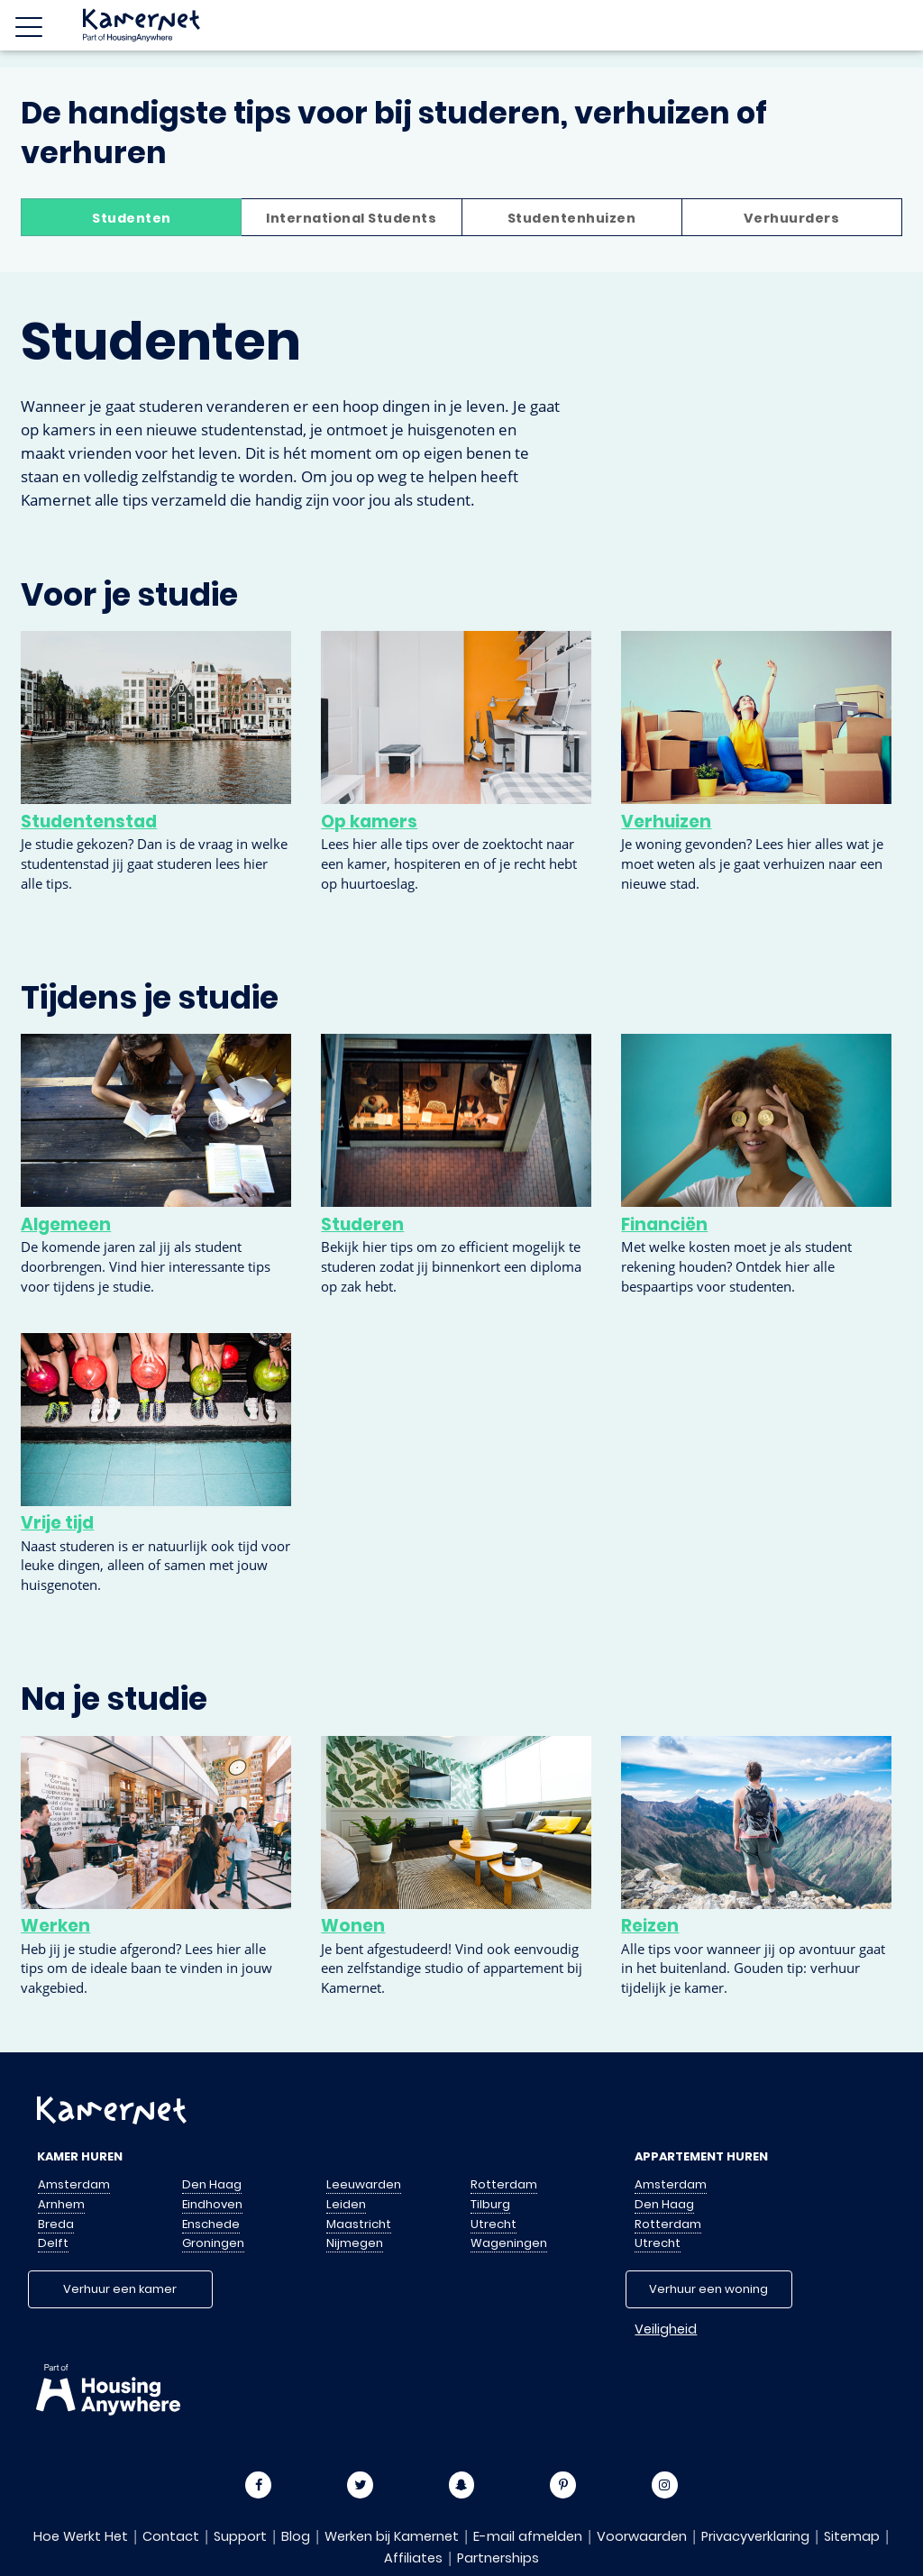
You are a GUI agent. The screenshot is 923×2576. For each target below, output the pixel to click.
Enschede (211, 2224)
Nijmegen (354, 2243)
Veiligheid (666, 2329)
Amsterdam (74, 2184)
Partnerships (498, 2558)
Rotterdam (504, 2184)
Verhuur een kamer (120, 2288)
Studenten (131, 218)
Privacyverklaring (755, 2536)
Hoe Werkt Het (80, 2536)
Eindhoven (212, 2204)
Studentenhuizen (571, 218)
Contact (170, 2536)
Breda (56, 2224)
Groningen (213, 2243)
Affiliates (413, 2558)
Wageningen (509, 2243)
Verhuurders (792, 218)
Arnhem (61, 2204)
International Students (351, 218)
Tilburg (490, 2204)
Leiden (346, 2204)
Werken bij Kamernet (391, 2536)
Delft (53, 2243)
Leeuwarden (363, 2184)
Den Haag (212, 2184)
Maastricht (358, 2224)
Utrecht (493, 2224)
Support (240, 2536)
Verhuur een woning (708, 2288)
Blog (295, 2536)
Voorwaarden (642, 2536)
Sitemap (852, 2536)
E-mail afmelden (527, 2536)
